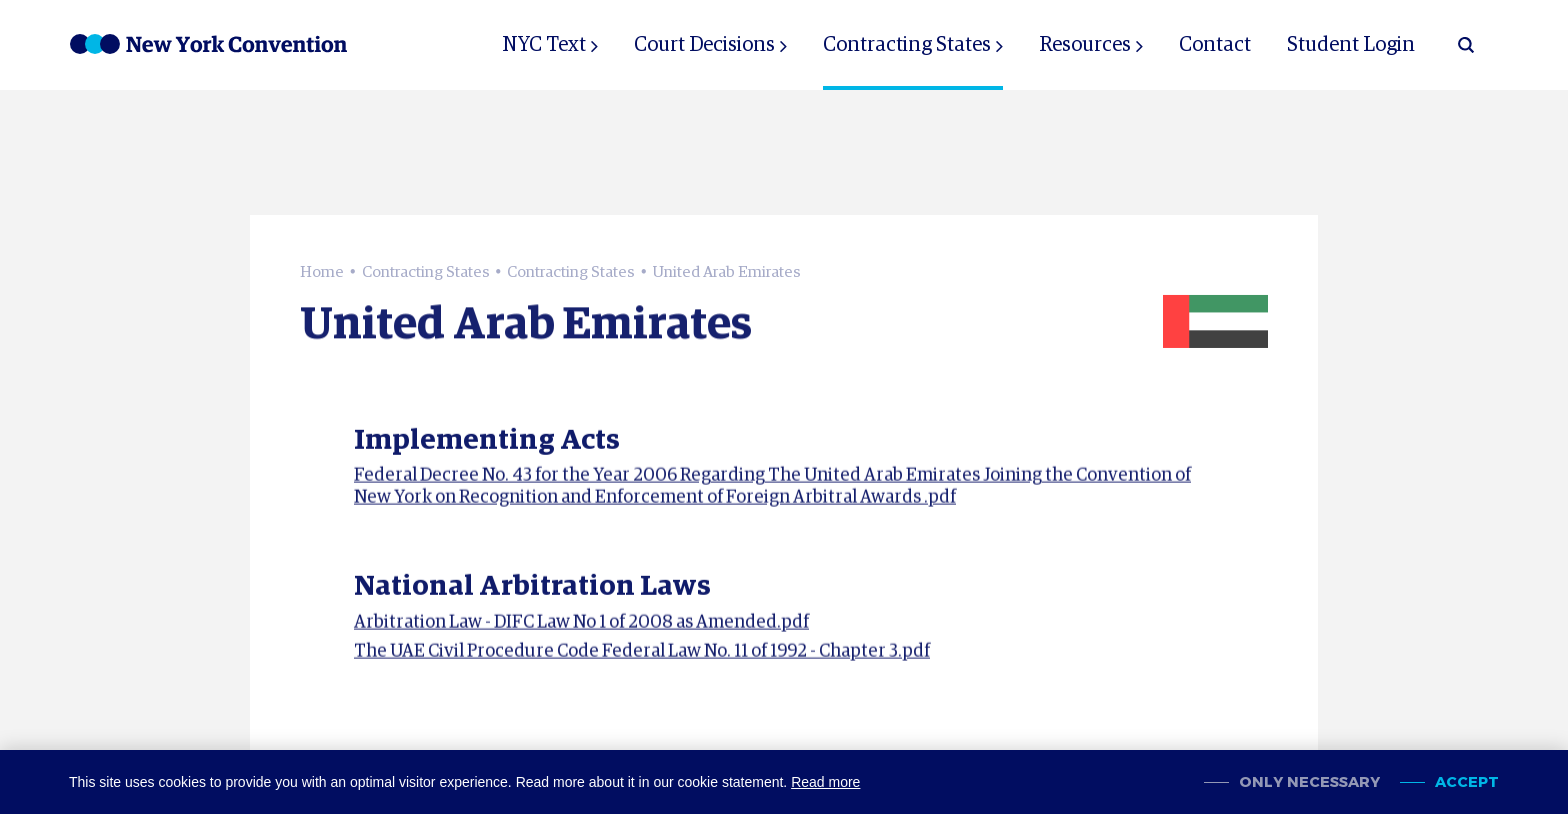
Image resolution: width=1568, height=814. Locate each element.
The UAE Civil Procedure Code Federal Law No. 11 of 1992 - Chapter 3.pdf (642, 656)
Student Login (1351, 45)
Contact (1215, 45)
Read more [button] (825, 782)
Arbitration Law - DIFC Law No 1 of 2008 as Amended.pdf (581, 628)
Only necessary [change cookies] (1309, 782)
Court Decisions (704, 45)
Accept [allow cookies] (1467, 782)
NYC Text (544, 45)
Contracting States (907, 45)
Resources (1085, 45)
